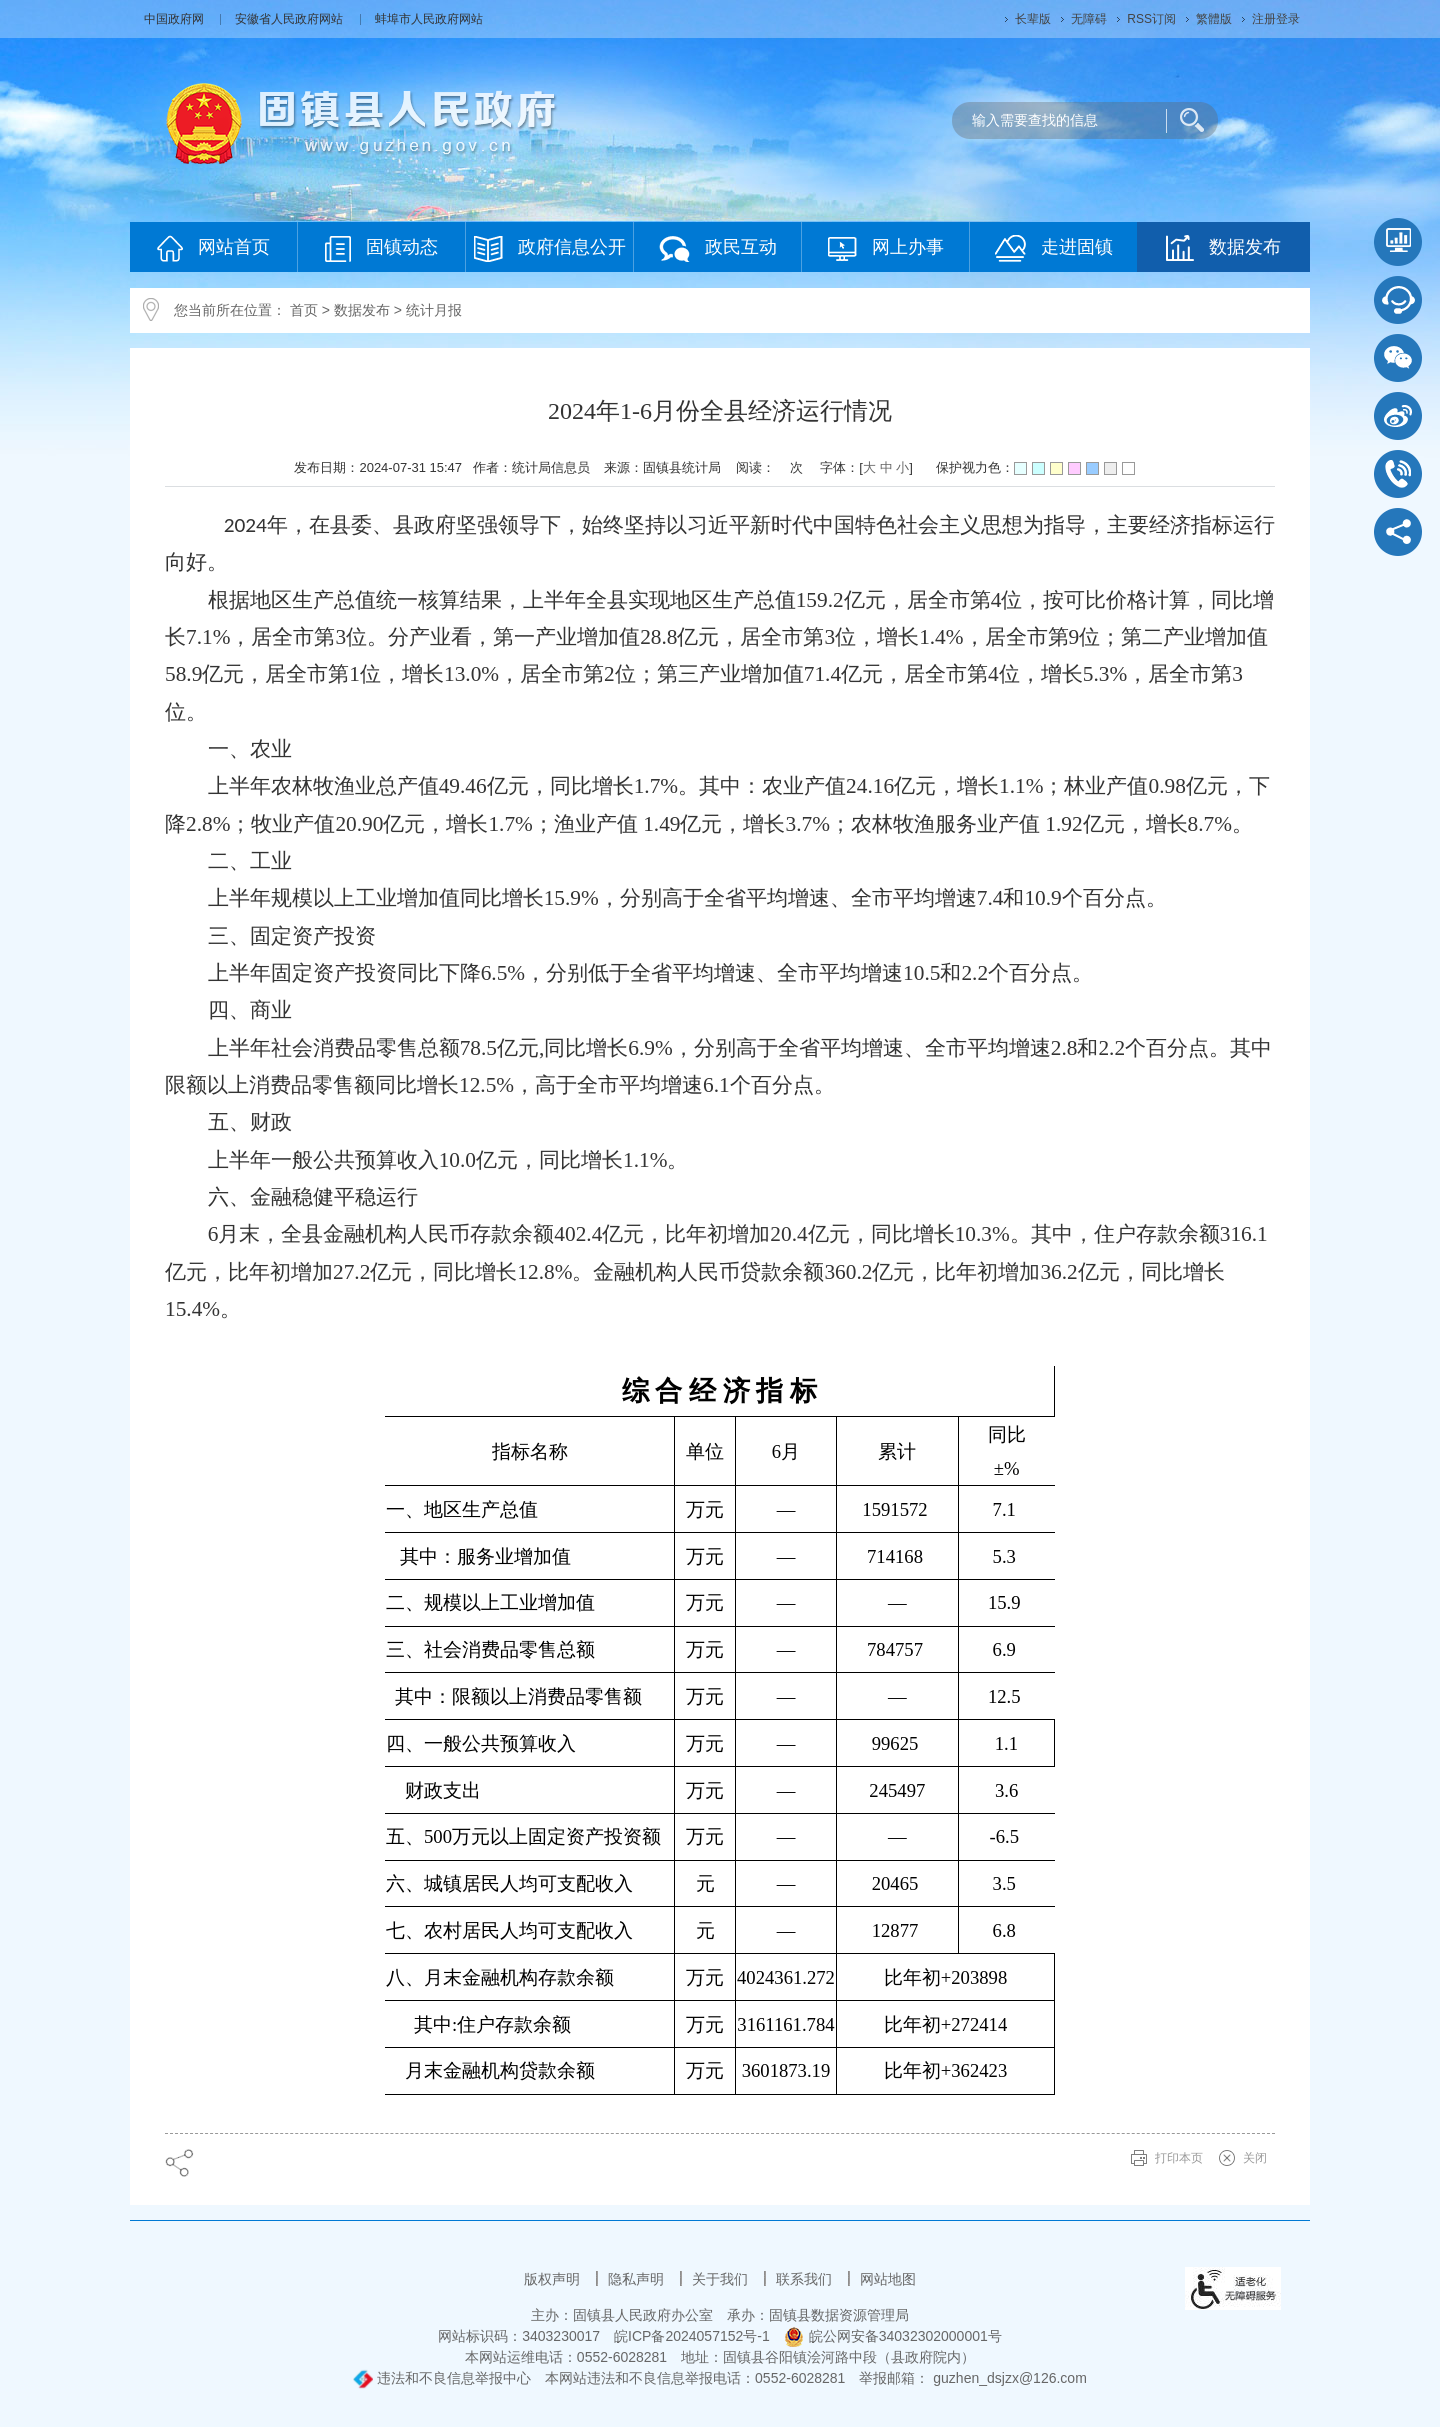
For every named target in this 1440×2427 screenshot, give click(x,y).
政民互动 (718, 248)
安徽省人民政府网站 (290, 19)
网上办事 (886, 248)
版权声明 (554, 2279)
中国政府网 (175, 19)
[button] (1033, 19)
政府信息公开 (550, 248)
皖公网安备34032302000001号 (893, 2336)
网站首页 (213, 248)
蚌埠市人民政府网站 (429, 19)
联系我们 (806, 2279)
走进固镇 (1054, 248)
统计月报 (434, 310)
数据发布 (1223, 248)
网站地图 (888, 2279)
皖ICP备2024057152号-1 (692, 2336)
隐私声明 (638, 2279)
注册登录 (1276, 19)
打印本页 (1179, 2158)
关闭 (1255, 2158)
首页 (304, 310)
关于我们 (722, 2279)
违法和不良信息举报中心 (442, 2378)
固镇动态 (381, 248)
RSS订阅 (1151, 19)
